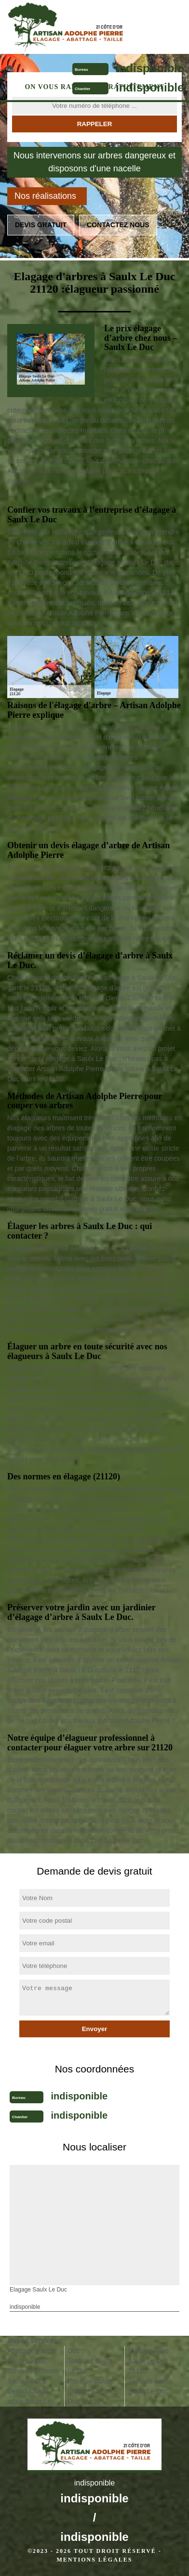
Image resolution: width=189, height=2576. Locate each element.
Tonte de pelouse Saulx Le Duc (33, 2376)
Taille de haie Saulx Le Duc (148, 2386)
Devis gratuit (41, 225)
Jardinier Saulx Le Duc (90, 2366)
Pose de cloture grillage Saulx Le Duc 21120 (93, 2391)
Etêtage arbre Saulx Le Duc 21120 (148, 2361)
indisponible (150, 68)
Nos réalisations (45, 196)
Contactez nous (118, 225)
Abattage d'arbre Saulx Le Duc (32, 2356)
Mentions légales (94, 2559)
